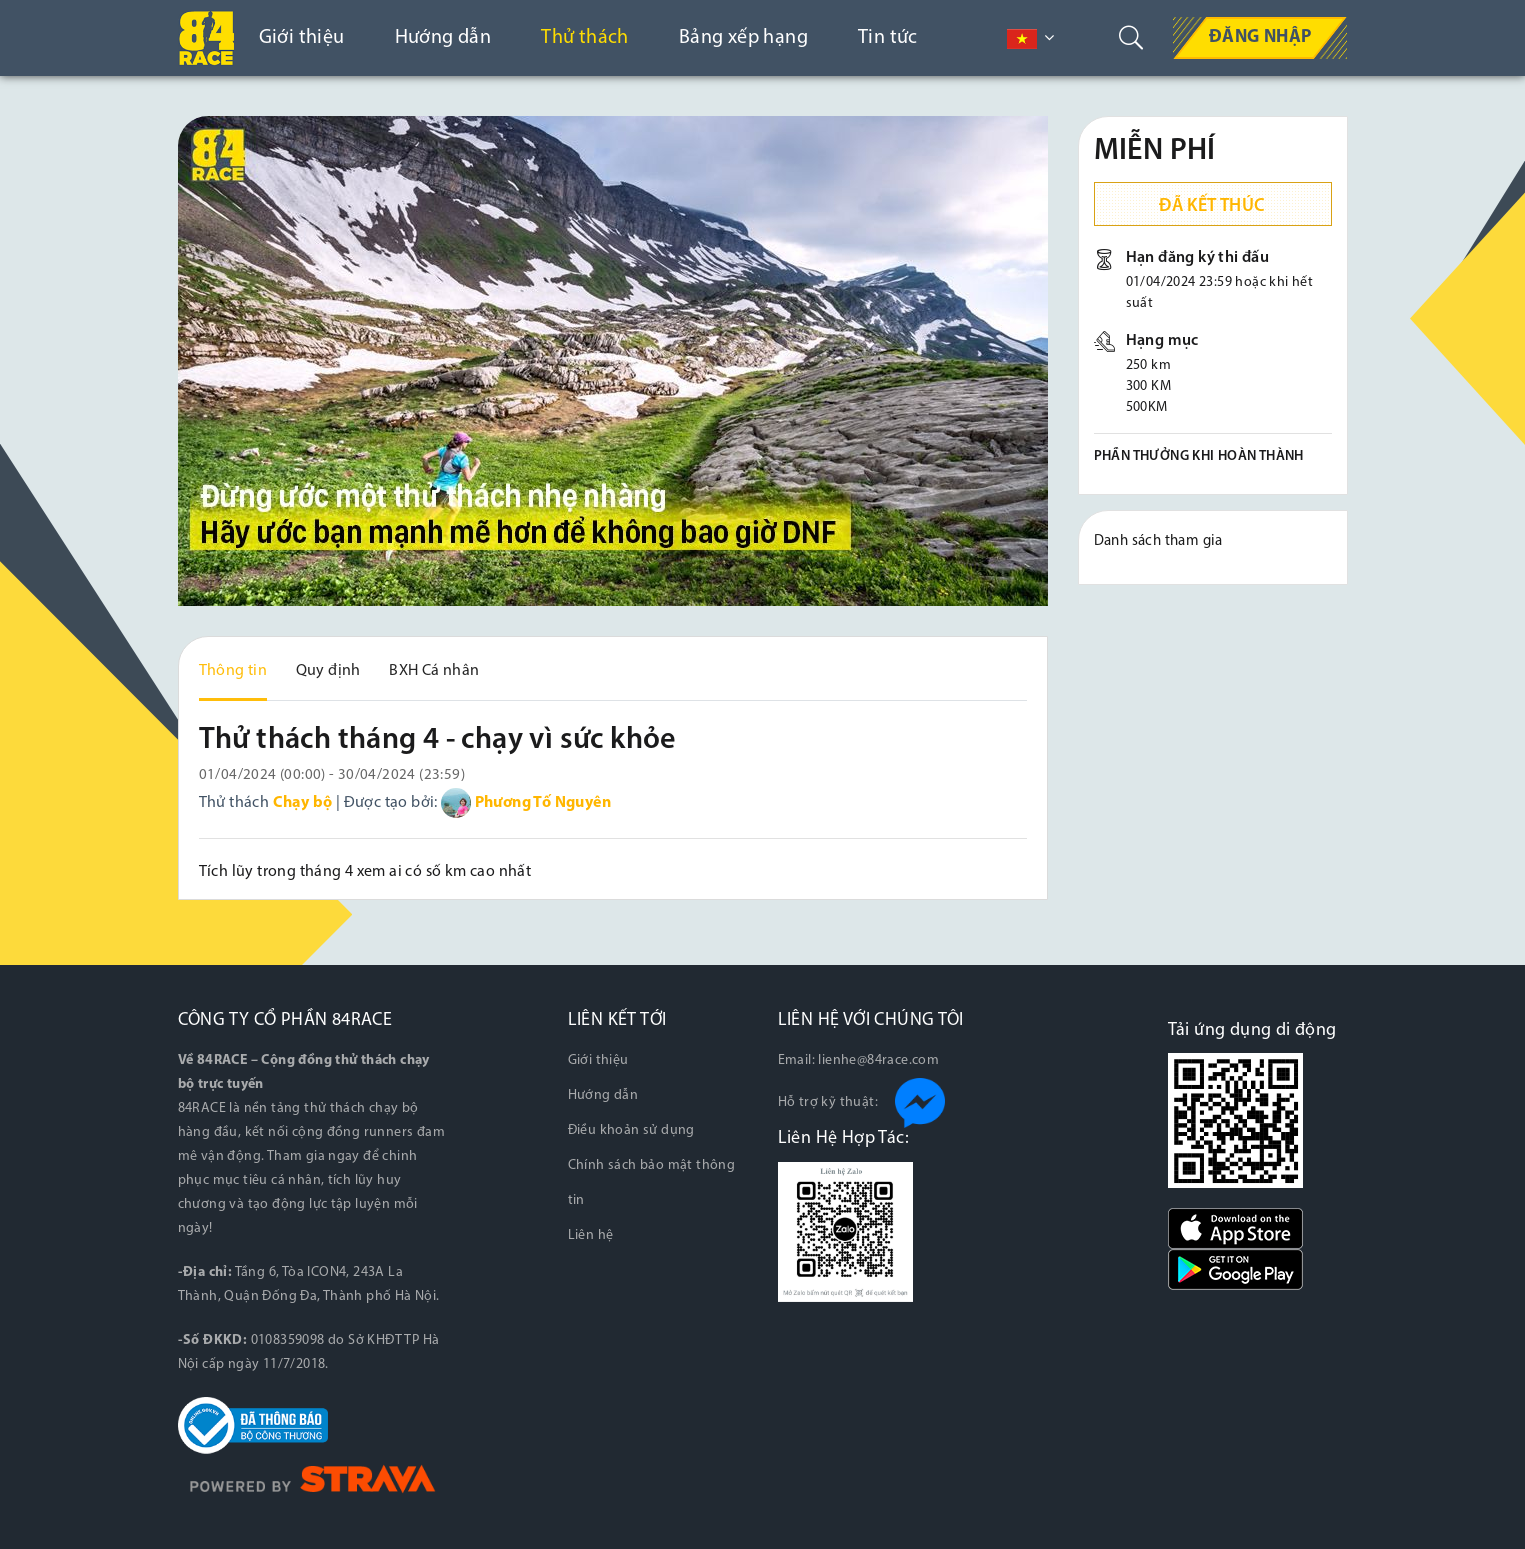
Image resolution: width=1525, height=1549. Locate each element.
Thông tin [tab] (233, 671)
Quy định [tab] (328, 671)
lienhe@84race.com (878, 1060)
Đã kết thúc (1212, 206)
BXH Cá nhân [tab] (434, 671)
